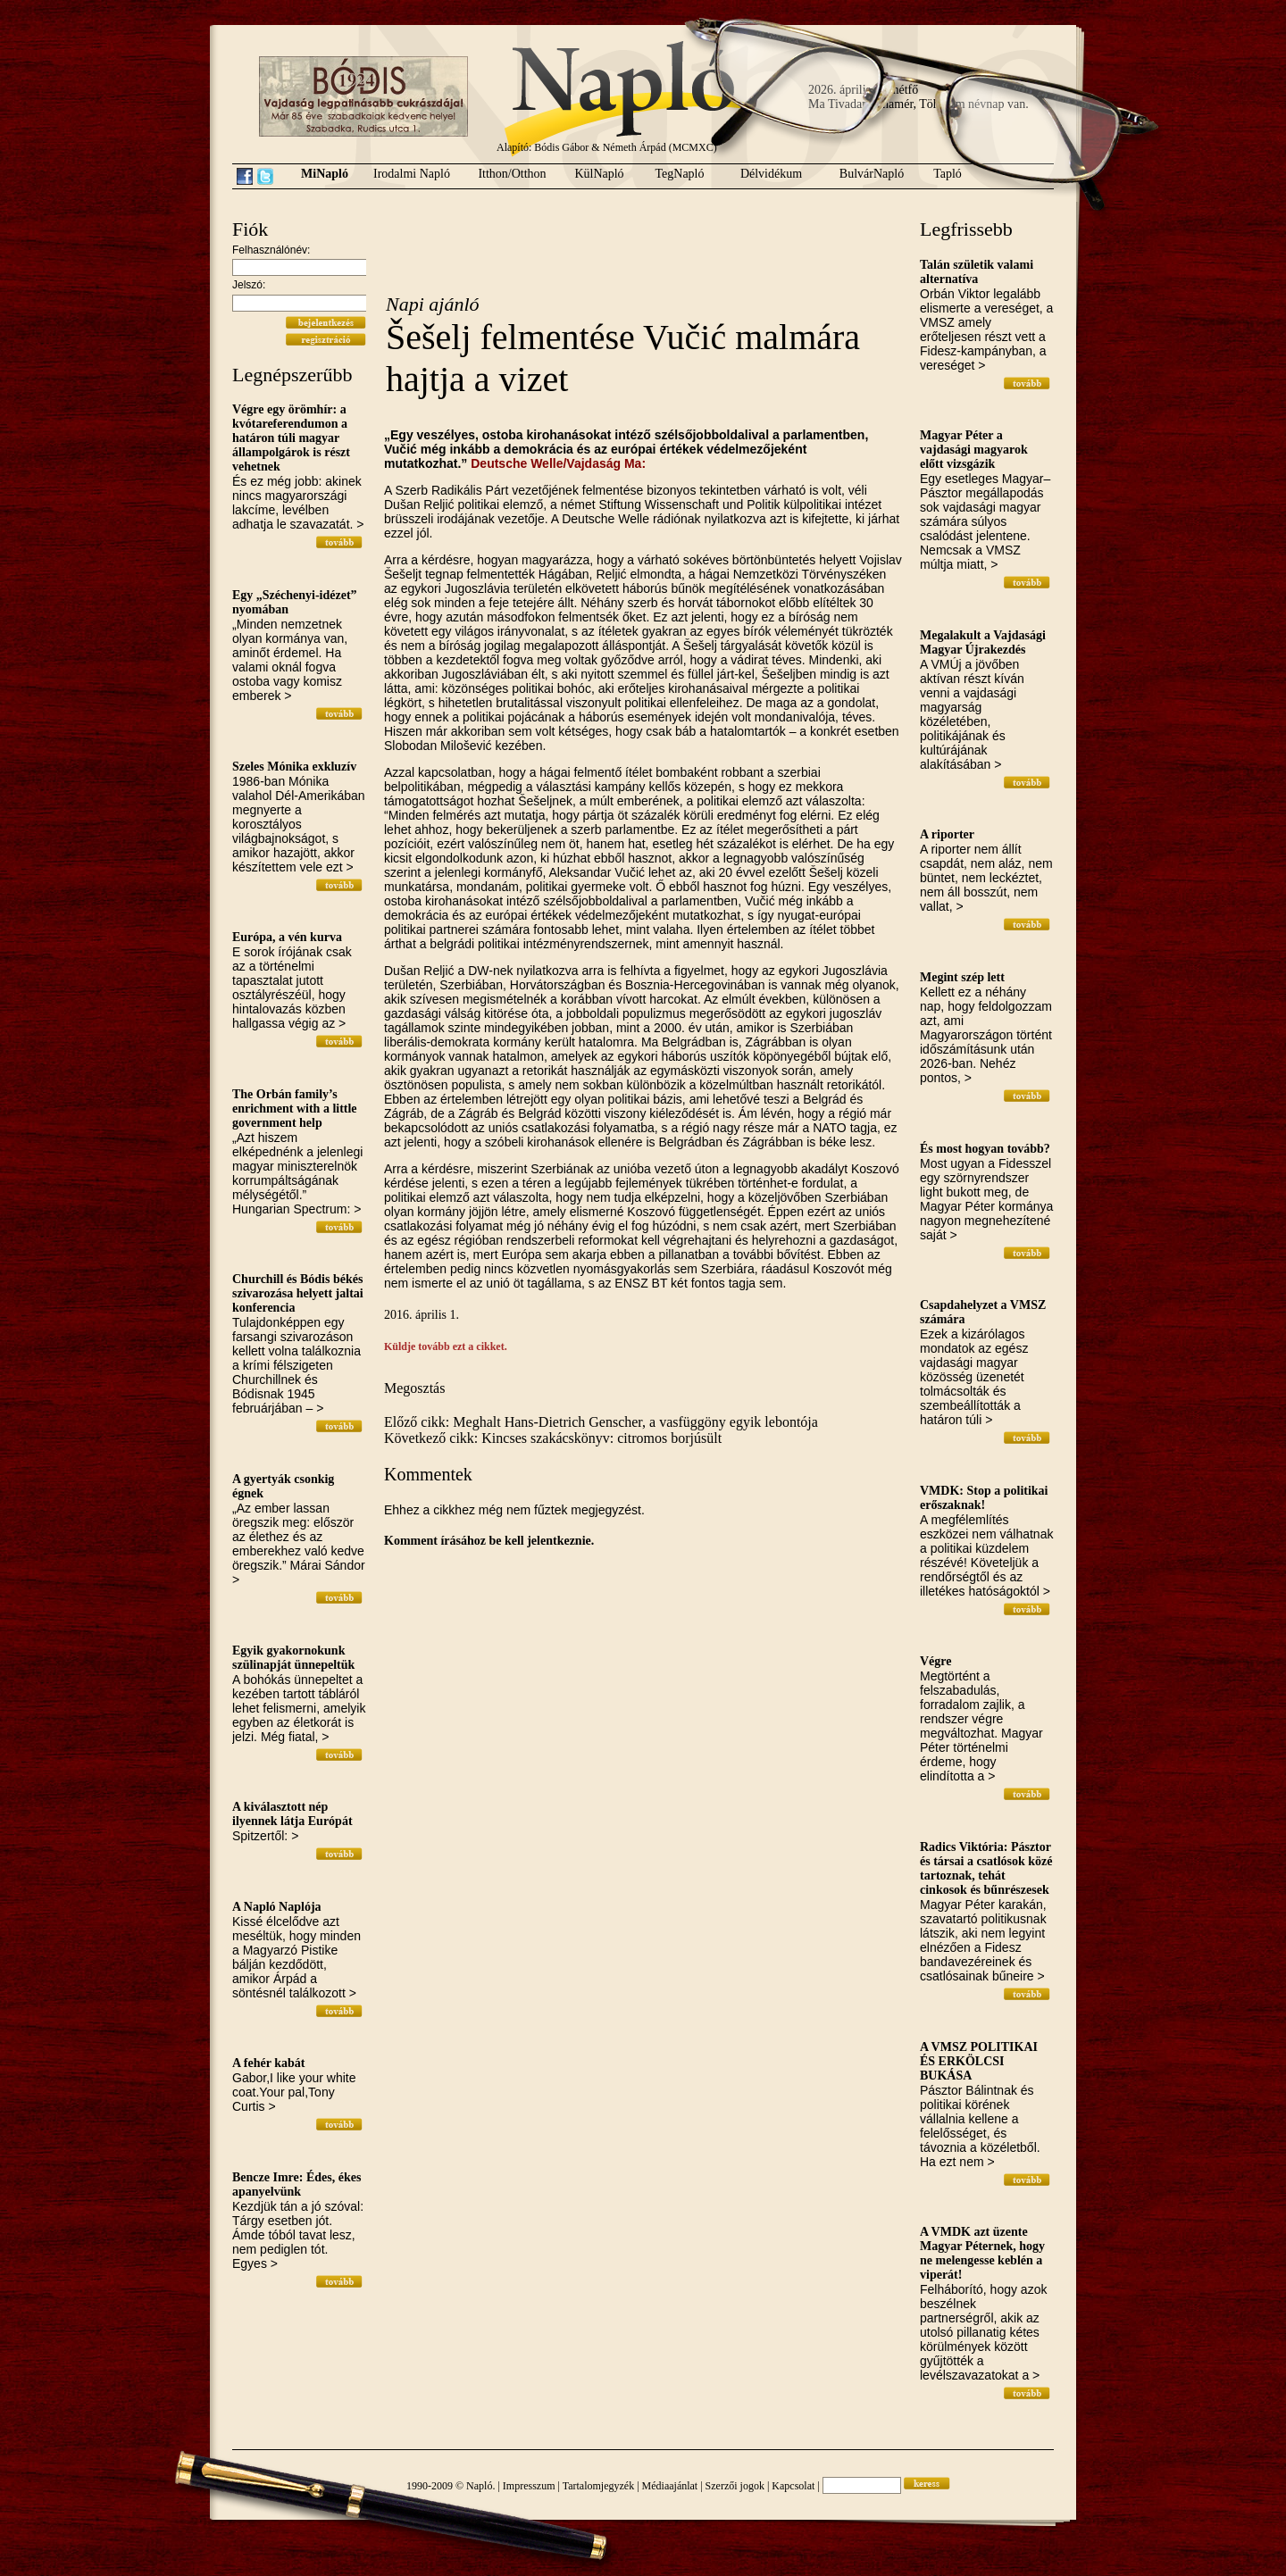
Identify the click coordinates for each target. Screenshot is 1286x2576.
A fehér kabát (268, 2063)
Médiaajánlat (670, 2486)
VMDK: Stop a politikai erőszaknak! (984, 1498)
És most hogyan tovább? (985, 1148)
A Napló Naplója (277, 1906)
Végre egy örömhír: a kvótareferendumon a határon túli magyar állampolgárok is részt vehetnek (291, 438)
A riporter (947, 834)
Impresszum (529, 2486)
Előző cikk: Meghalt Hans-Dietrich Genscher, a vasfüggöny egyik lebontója (601, 1422)
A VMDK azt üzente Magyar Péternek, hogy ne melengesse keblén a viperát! (982, 2253)
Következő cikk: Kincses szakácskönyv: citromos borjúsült (553, 1438)
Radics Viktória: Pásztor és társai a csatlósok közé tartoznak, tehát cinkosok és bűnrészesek (986, 1868)
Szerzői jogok (735, 2486)
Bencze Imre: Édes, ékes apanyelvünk (296, 2184)
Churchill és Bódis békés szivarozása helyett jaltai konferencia (297, 1293)
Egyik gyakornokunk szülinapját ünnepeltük (293, 1657)
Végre (936, 1661)
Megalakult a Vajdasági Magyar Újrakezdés (983, 642)
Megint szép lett (962, 977)
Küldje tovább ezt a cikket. (445, 1346)
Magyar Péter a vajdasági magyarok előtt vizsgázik (974, 450)
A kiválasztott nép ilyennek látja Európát (292, 1814)
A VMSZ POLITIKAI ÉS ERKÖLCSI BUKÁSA (979, 2061)
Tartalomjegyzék (598, 2486)
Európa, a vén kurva (287, 937)
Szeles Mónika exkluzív (294, 766)
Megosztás (414, 1388)
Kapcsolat (793, 2486)
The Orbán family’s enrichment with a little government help (294, 1109)
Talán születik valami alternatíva (976, 272)
